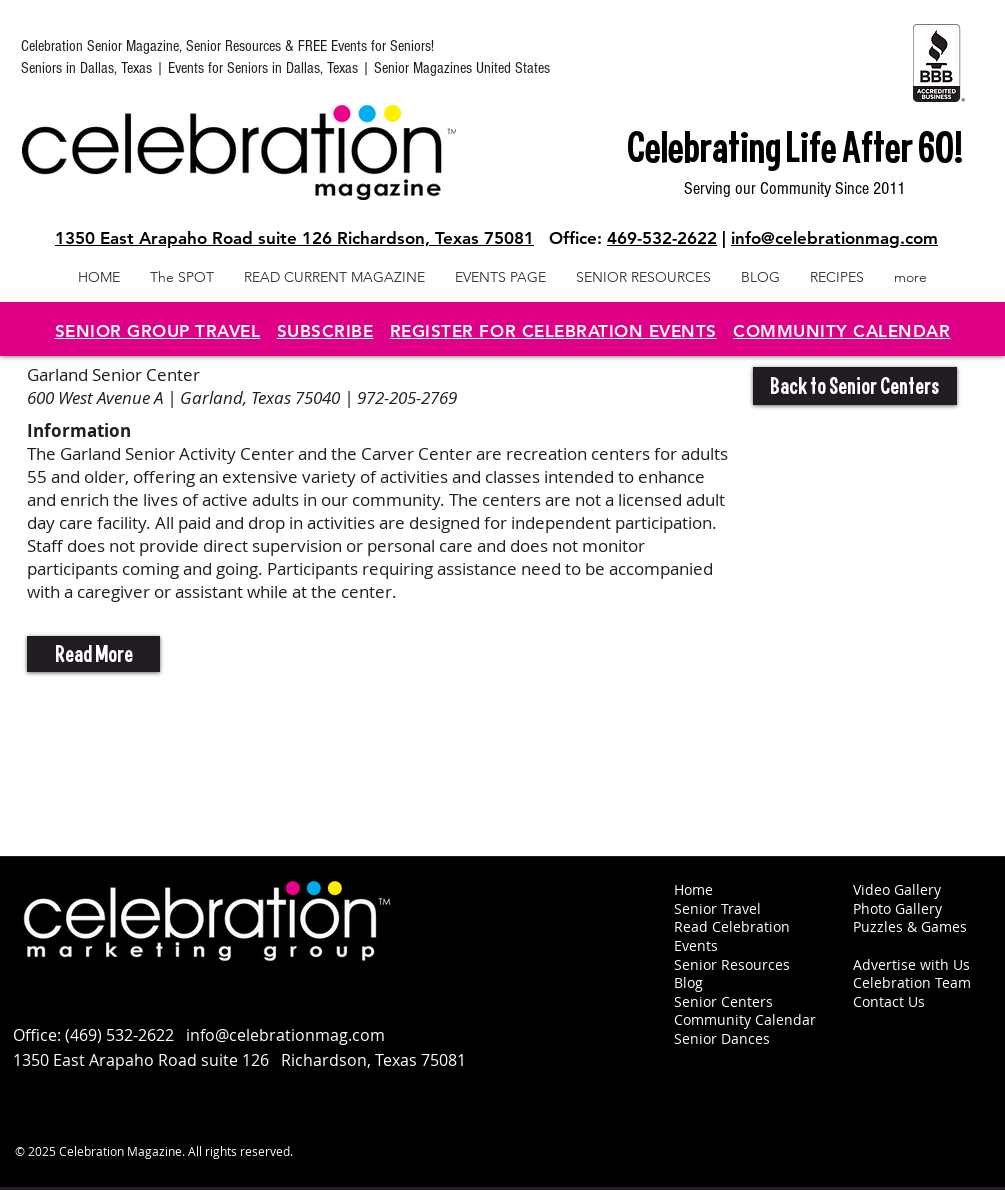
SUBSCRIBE (325, 331)
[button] (93, 654)
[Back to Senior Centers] (855, 386)
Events (696, 945)
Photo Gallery (897, 908)
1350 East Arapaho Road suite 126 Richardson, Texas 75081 (294, 238)
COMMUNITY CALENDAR (841, 331)
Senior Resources (732, 964)
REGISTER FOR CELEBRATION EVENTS (553, 331)
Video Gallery (897, 889)
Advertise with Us (911, 964)
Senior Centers (725, 1001)
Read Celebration (732, 926)
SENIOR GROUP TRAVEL (158, 331)
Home (693, 889)
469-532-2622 (662, 238)
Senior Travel (717, 908)
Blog (688, 982)
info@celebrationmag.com (834, 238)
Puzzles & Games (910, 926)
